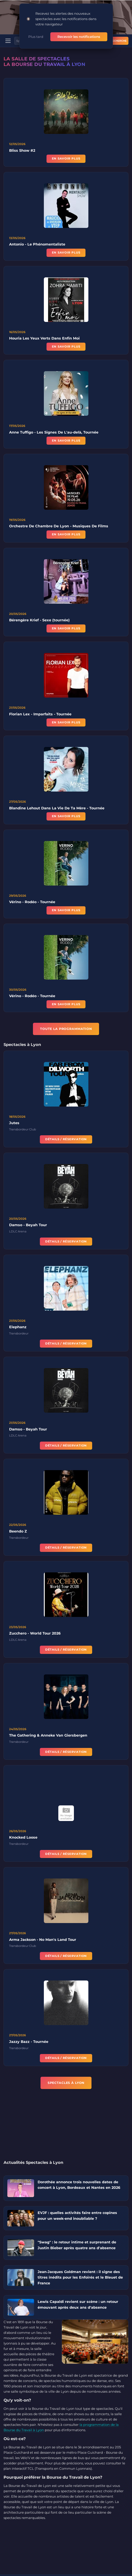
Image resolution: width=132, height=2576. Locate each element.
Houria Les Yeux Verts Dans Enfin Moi (44, 321)
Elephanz (17, 1310)
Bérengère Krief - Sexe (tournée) (39, 603)
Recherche (118, 23)
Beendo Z (18, 1514)
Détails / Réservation (66, 1122)
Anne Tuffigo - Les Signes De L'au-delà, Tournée (53, 415)
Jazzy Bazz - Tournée (28, 2024)
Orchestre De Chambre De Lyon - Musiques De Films (58, 509)
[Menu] (8, 23)
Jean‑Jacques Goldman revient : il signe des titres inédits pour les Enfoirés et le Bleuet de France (80, 2260)
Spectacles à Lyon (66, 2066)
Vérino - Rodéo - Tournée (32, 885)
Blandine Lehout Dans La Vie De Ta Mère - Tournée (56, 791)
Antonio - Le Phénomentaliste (37, 227)
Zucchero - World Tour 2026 (35, 1616)
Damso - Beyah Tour (28, 1208)
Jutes (14, 1106)
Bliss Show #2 (22, 133)
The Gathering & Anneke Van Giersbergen (48, 1718)
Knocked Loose (23, 1820)
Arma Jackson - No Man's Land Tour (42, 1922)
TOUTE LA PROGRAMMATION (66, 1012)
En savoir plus (66, 141)
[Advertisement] (66, 2110)
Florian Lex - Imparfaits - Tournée (40, 697)
